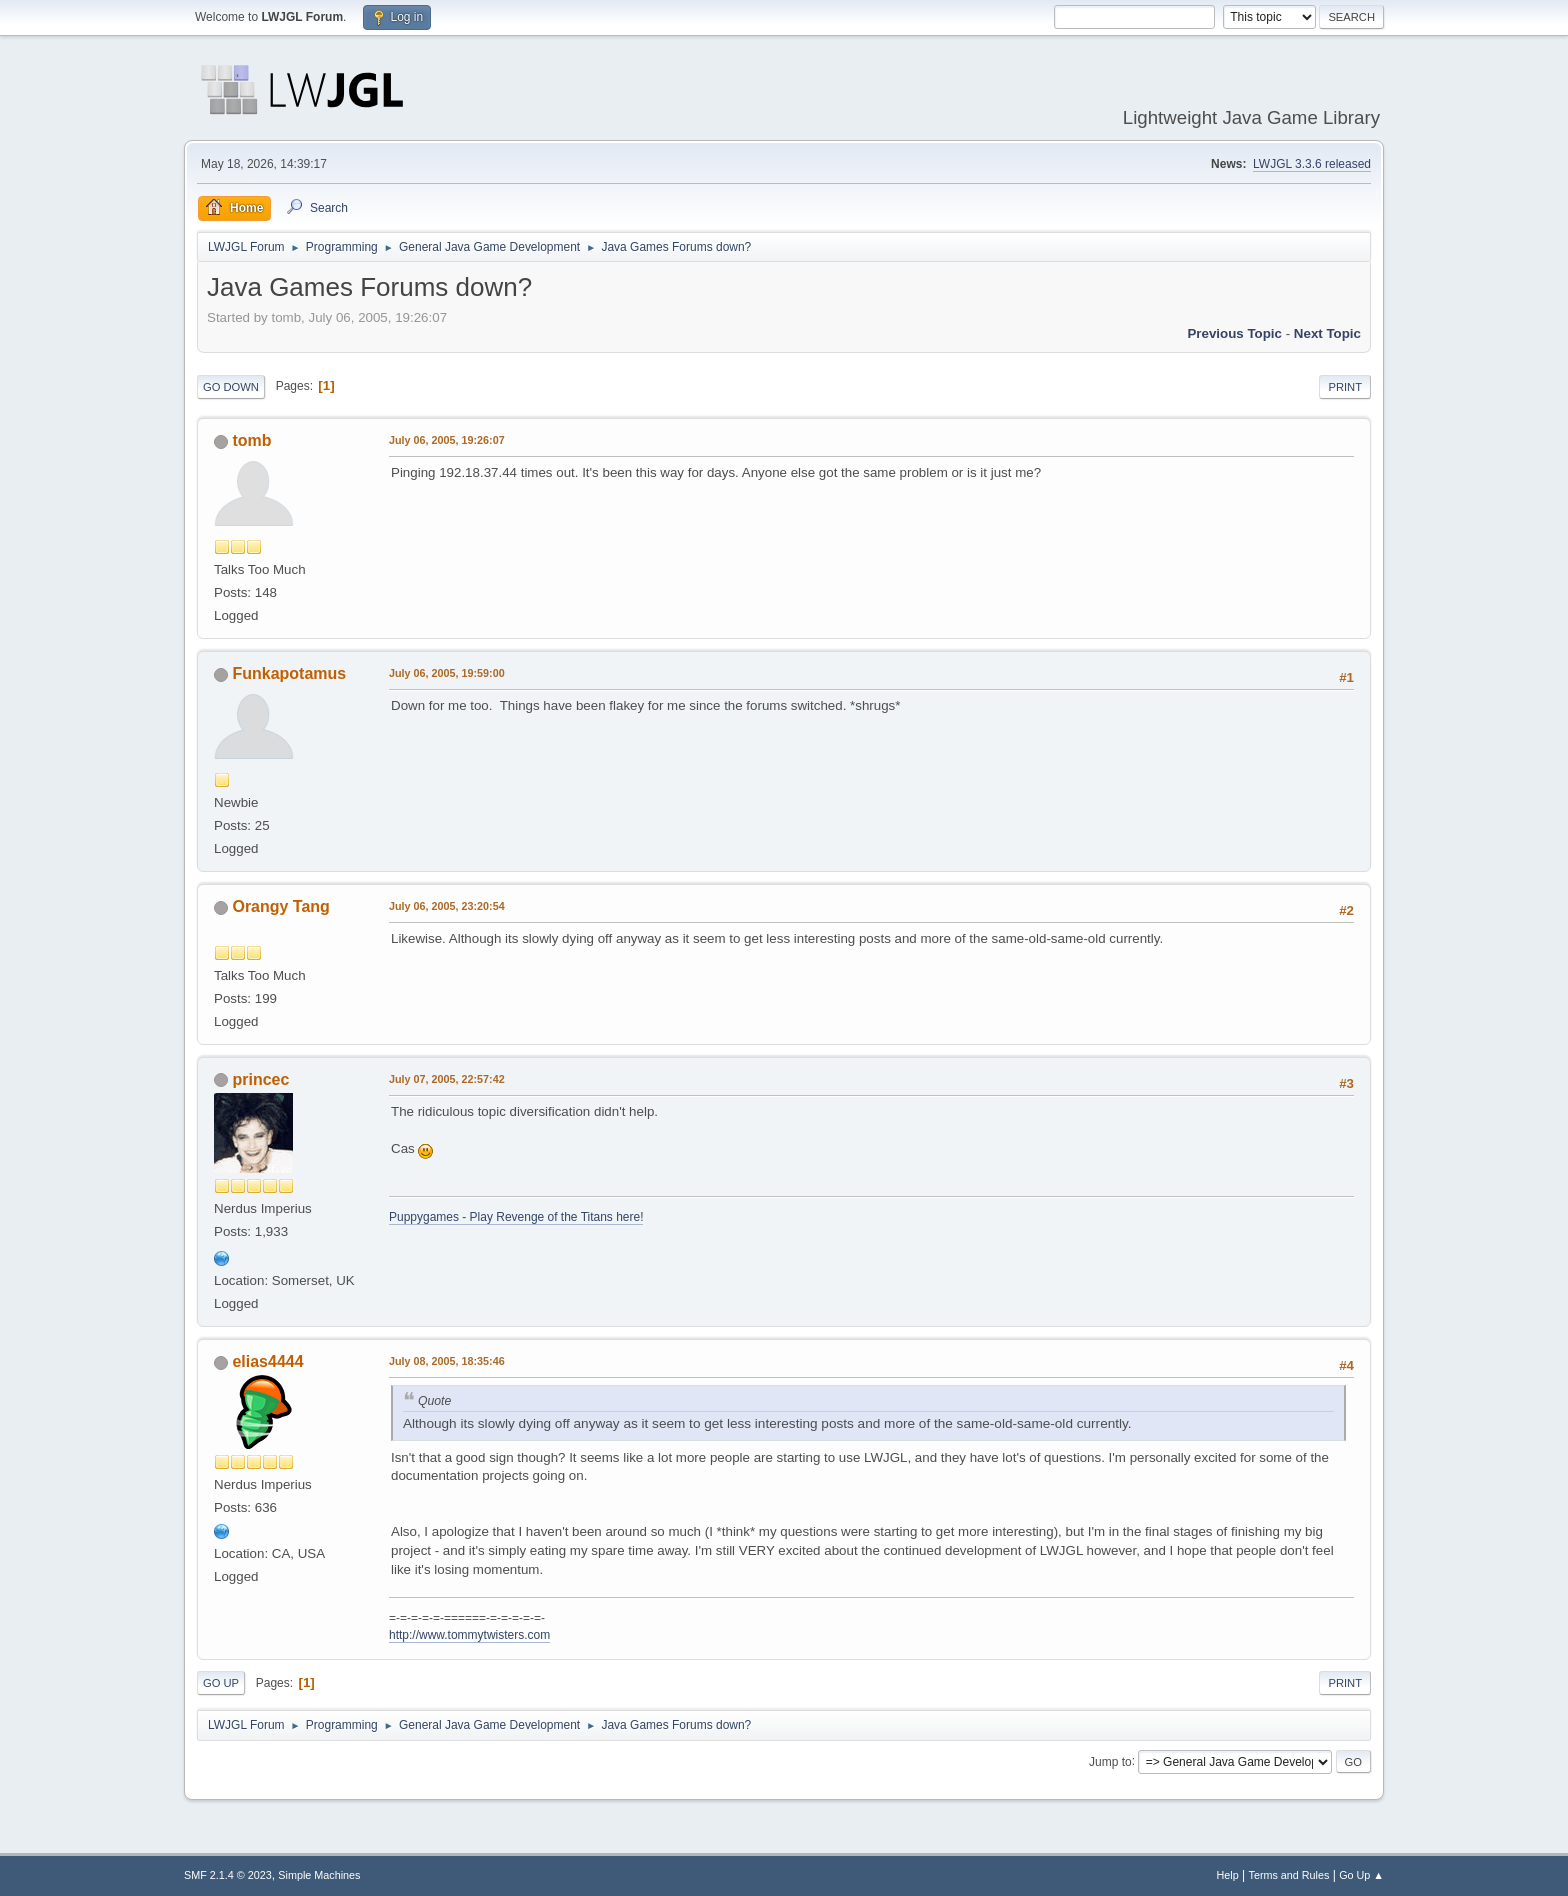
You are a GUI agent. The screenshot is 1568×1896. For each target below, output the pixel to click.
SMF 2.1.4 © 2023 (228, 1875)
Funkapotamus (289, 673)
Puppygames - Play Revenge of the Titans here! (516, 1217)
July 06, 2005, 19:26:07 (447, 440)
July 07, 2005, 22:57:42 (447, 1079)
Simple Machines (319, 1875)
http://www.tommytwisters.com (469, 1635)
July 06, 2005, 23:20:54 (447, 906)
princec (260, 1079)
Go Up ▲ (1361, 1875)
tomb (251, 440)
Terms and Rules (1289, 1875)
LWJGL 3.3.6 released (1312, 164)
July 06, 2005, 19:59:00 (447, 673)
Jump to (1110, 1761)
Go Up (221, 1683)
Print (1345, 387)
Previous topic (1234, 333)
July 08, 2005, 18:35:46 (447, 1361)
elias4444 (267, 1361)
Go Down (231, 387)
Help (1228, 1875)
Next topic (1327, 333)
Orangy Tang (280, 906)
